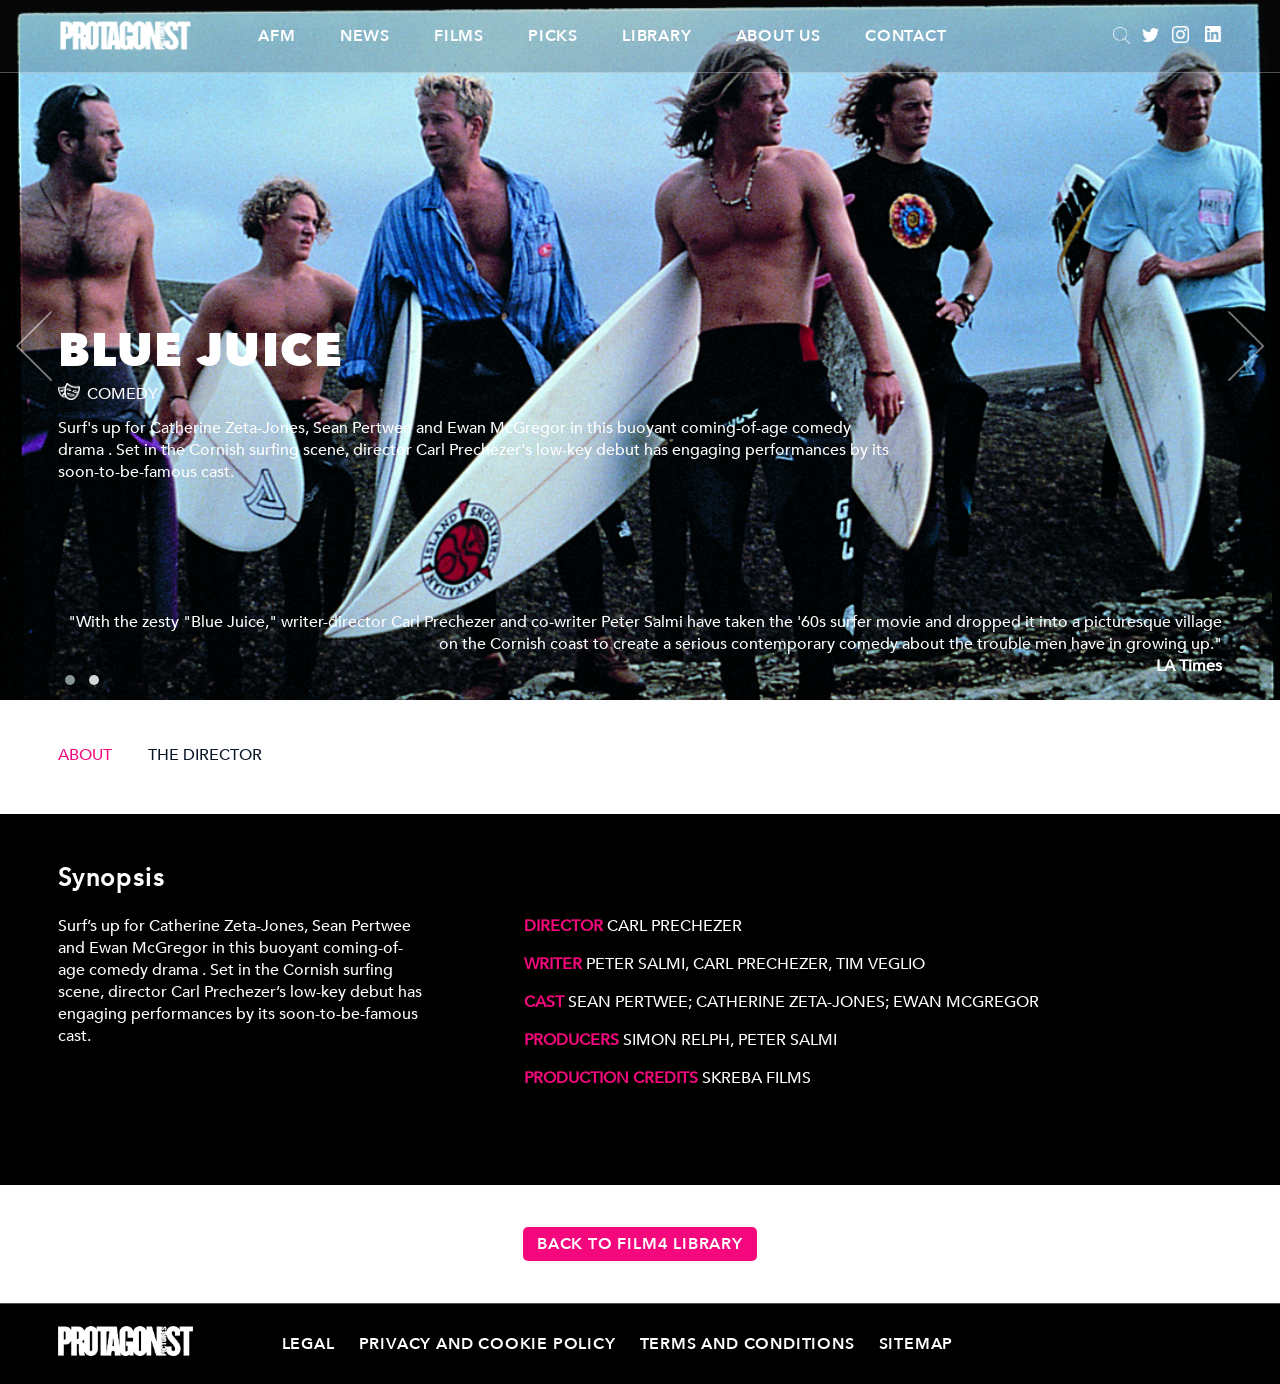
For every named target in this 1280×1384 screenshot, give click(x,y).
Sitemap (916, 1344)
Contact (906, 36)
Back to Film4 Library (640, 1244)
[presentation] (51, 346)
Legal (308, 1344)
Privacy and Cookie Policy (487, 1344)
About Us (778, 36)
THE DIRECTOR (205, 755)
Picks (553, 36)
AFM (276, 36)
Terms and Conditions (747, 1344)
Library (657, 36)
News (365, 36)
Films (459, 36)
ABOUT (85, 755)
